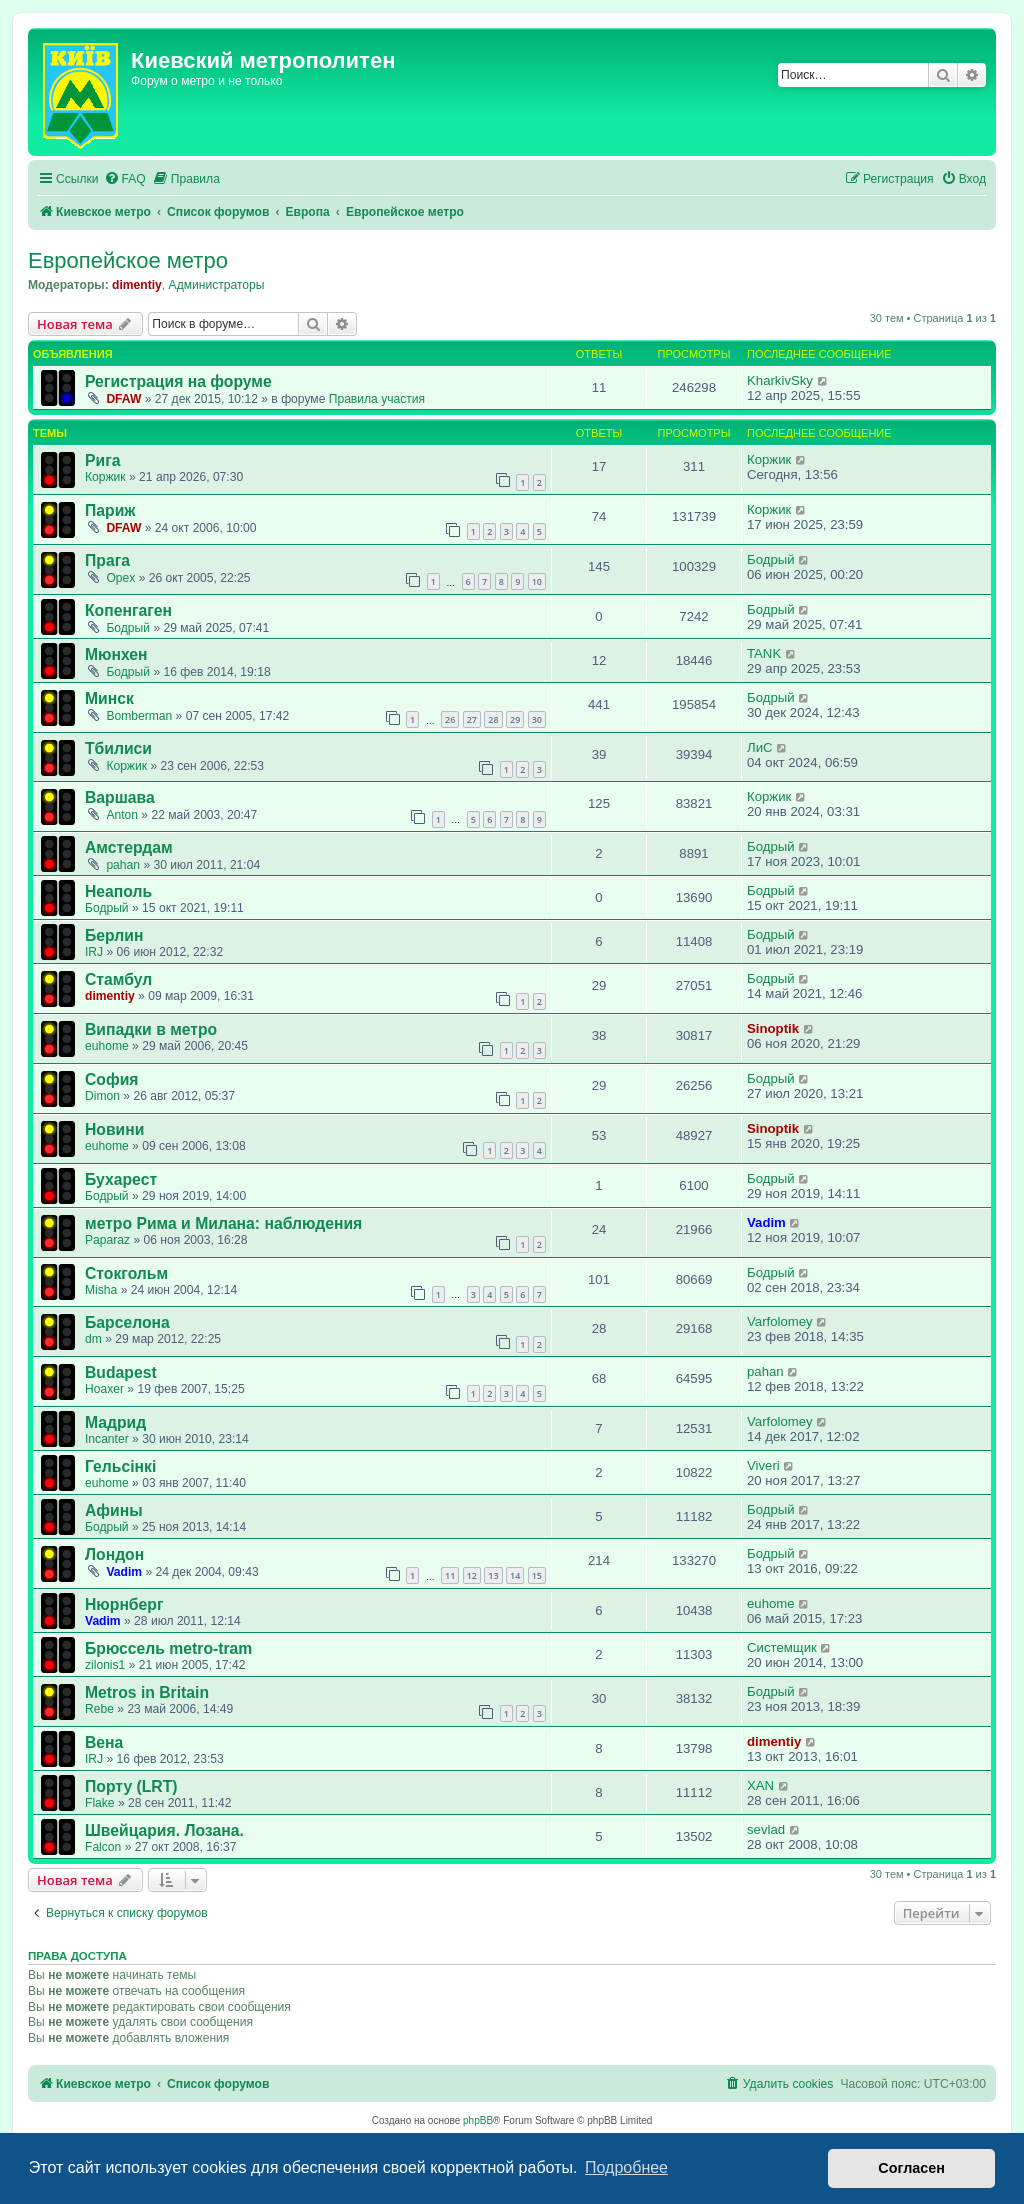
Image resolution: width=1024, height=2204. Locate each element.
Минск (109, 698)
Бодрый (771, 559)
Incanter (107, 1439)
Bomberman (139, 716)
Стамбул (118, 979)
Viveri (763, 1465)
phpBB (478, 2120)
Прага (107, 560)
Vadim (766, 1222)
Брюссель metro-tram (168, 1648)
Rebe (99, 1709)
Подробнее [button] (626, 2167)
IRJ (94, 952)
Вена (104, 1742)
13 (493, 1575)
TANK (764, 653)
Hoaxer (104, 1389)
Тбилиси (118, 748)
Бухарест (121, 1179)
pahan (123, 865)
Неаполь (118, 891)
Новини (114, 1129)
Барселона (127, 1322)
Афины (114, 1510)
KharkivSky (780, 380)
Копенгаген (128, 610)
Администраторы (217, 285)
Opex (120, 578)
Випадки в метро (151, 1029)
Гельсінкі (120, 1466)
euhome (107, 1046)
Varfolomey (780, 1321)
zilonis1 (105, 1665)
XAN (760, 1785)
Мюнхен (116, 654)
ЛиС (760, 747)
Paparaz (107, 1240)
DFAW (123, 399)
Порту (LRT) (131, 1786)
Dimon (102, 1096)
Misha (101, 1290)
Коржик (105, 477)
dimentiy (137, 285)
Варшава (120, 797)
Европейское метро (128, 260)
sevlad (766, 1829)
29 (515, 719)
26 (450, 719)
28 (493, 719)
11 (450, 1575)
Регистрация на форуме (178, 381)
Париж (110, 510)
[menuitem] (125, 179)
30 (537, 719)
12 (472, 1575)
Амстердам (129, 847)
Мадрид (115, 1422)
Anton (122, 815)
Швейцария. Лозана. (164, 1830)
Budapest (121, 1372)
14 (515, 1575)
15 (537, 1575)
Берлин (114, 935)
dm (93, 1339)
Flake (100, 1803)
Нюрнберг (124, 1604)
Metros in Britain (147, 1692)
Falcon (103, 1847)
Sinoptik (773, 1028)
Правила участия (377, 399)
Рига (102, 460)
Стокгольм (126, 1273)
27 (472, 719)
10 (537, 581)
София (112, 1079)
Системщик (782, 1647)
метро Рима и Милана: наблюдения (223, 1223)
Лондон (114, 1554)
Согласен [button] (911, 2168)
